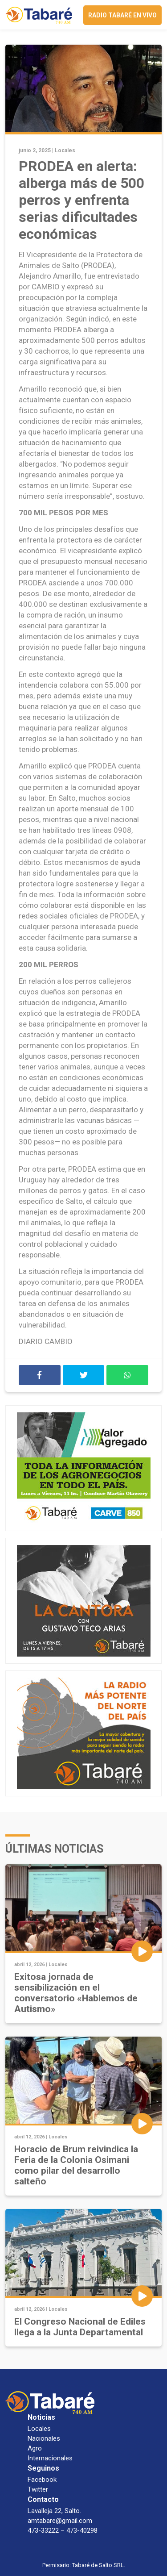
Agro (35, 2448)
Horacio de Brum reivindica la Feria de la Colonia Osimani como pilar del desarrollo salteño (76, 2165)
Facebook (42, 2480)
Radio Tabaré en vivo (122, 15)
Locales (65, 150)
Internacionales (50, 2458)
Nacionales (44, 2438)
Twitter (38, 2489)
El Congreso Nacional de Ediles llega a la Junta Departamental (80, 2327)
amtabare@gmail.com (60, 2521)
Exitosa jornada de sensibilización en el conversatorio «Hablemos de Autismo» (76, 1992)
